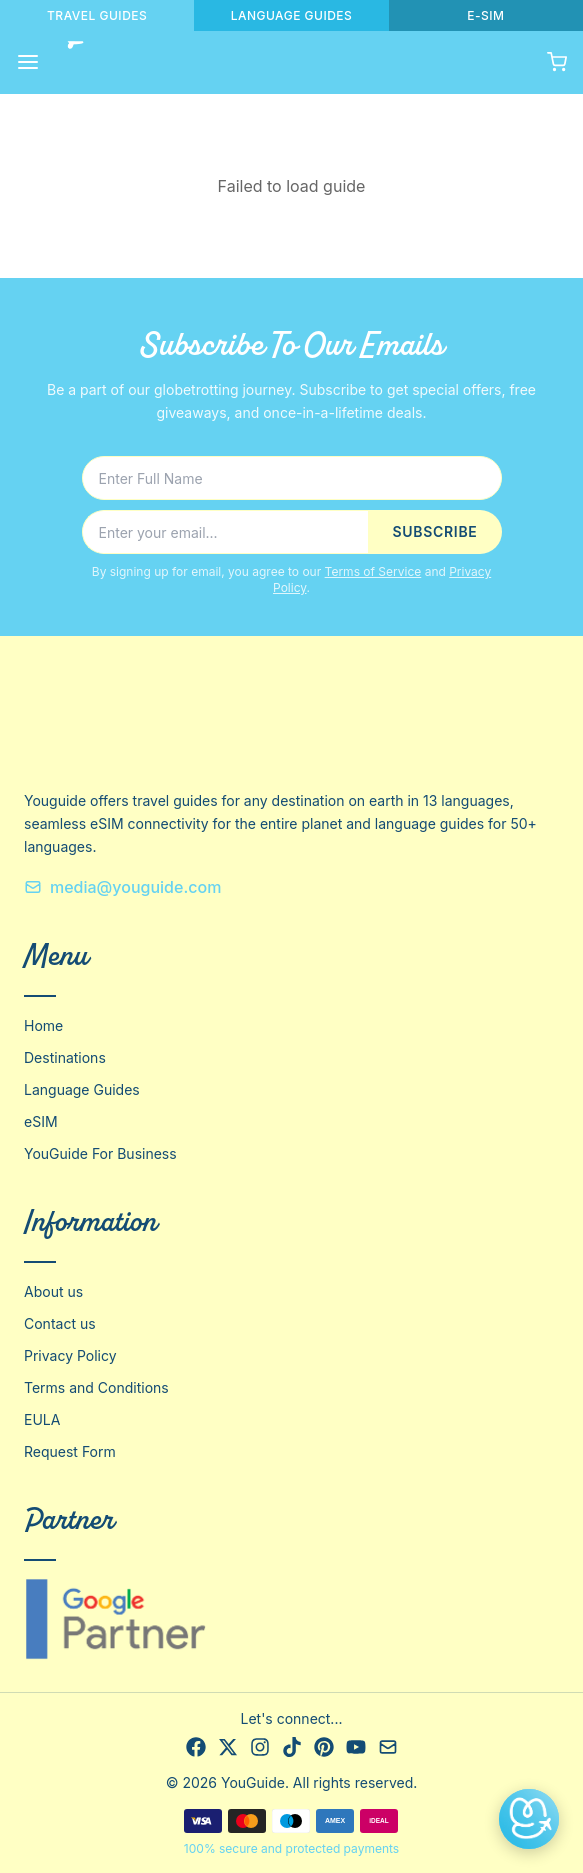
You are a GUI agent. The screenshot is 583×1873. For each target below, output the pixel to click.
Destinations (65, 1057)
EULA (42, 1419)
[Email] (388, 1747)
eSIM (41, 1121)
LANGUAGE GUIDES (292, 15)
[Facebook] (196, 1747)
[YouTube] (356, 1747)
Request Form (70, 1451)
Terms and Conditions (96, 1387)
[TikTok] (292, 1747)
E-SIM (485, 15)
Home (43, 1025)
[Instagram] (260, 1747)
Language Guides (82, 1089)
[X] (228, 1747)
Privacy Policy (70, 1355)
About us (53, 1291)
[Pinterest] (324, 1747)
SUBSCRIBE (434, 531)
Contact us (60, 1323)
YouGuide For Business (100, 1153)
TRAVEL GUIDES (97, 15)
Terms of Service (373, 571)
